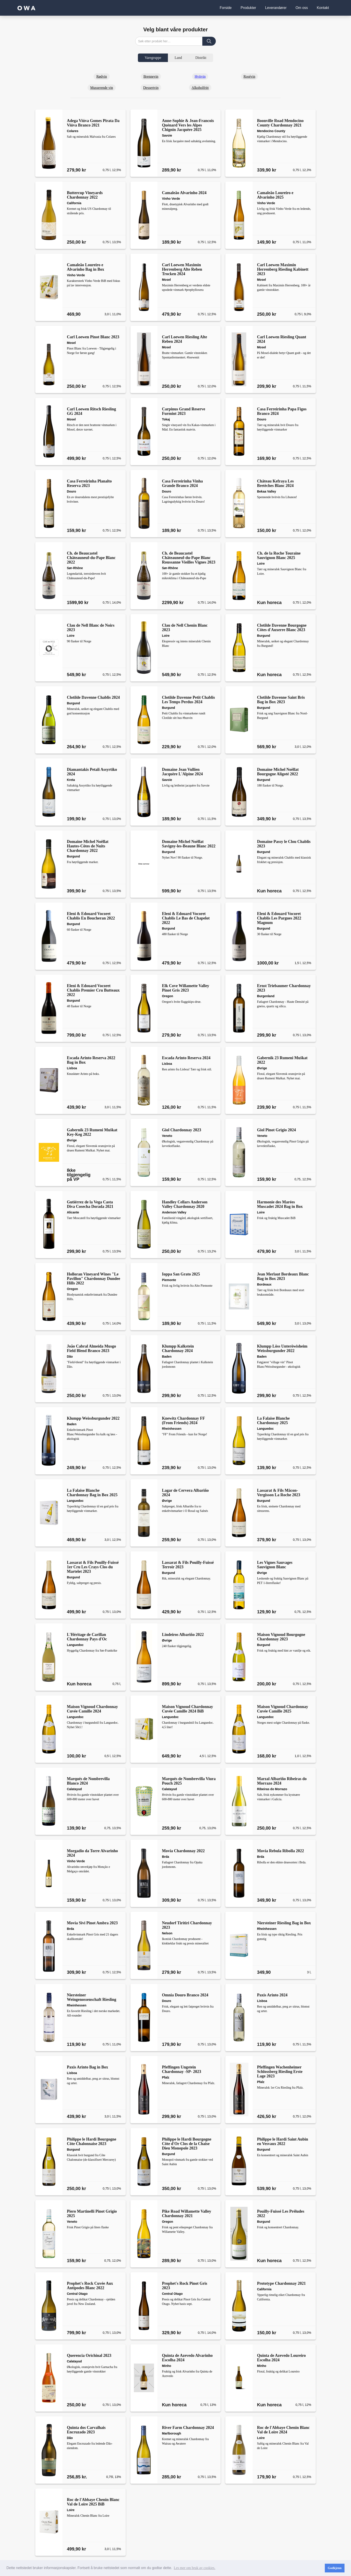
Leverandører (276, 8)
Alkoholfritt (200, 88)
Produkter (248, 8)
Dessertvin (150, 88)
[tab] (153, 58)
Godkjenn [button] (335, 2568)
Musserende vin (101, 88)
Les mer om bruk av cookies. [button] (194, 2568)
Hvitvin (200, 76)
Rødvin (101, 76)
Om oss (301, 8)
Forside (225, 8)
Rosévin (249, 76)
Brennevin (150, 76)
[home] (26, 7)
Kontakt (323, 8)
